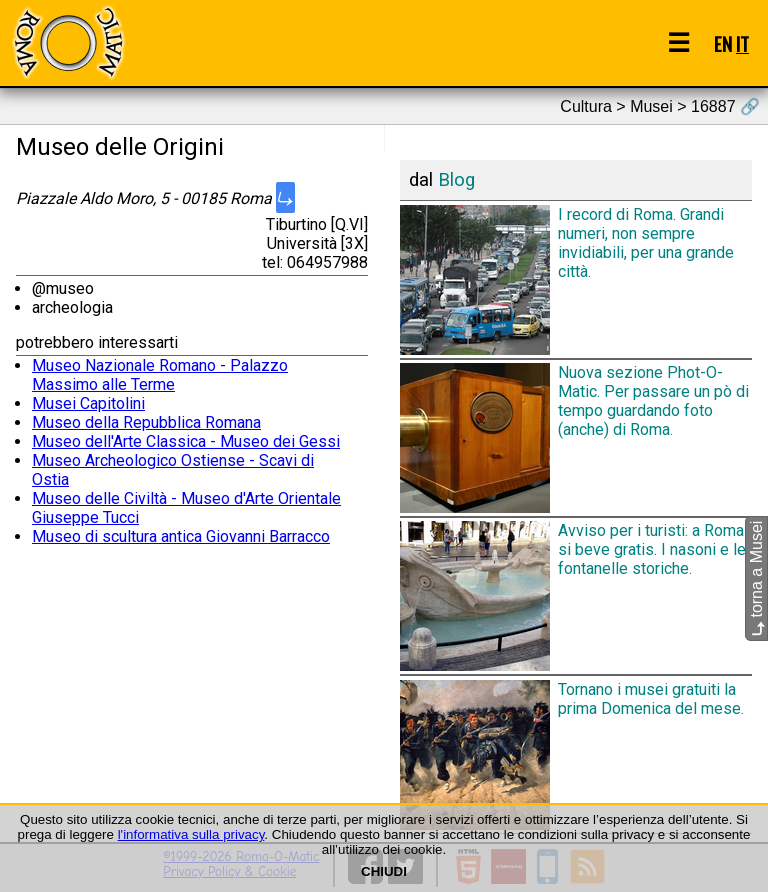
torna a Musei (756, 578)
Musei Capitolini (88, 403)
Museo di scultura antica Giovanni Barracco (181, 536)
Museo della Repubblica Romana (146, 422)
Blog (456, 180)
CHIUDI (384, 871)
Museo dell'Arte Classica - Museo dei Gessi (186, 441)
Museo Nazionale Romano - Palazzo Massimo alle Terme (160, 375)
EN (723, 43)
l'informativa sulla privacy (191, 834)
